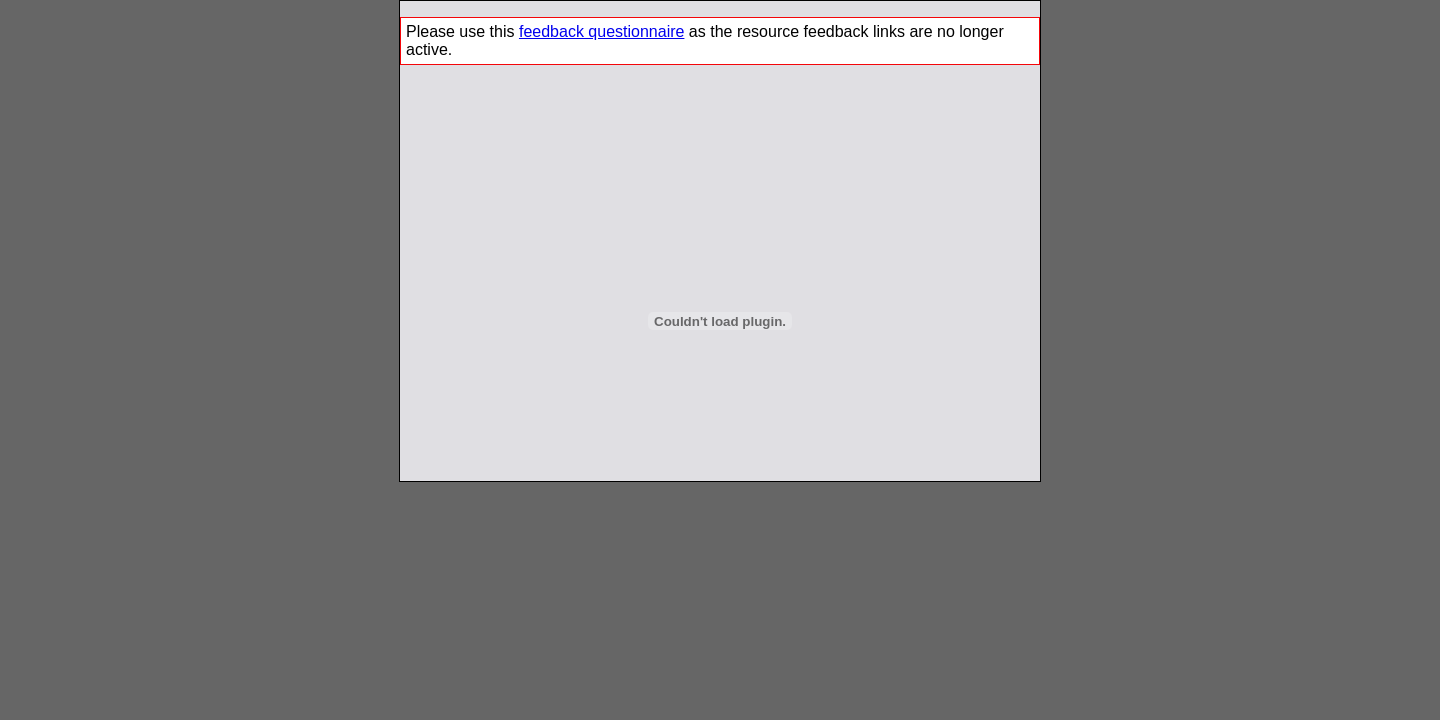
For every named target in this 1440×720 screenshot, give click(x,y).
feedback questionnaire (601, 31)
